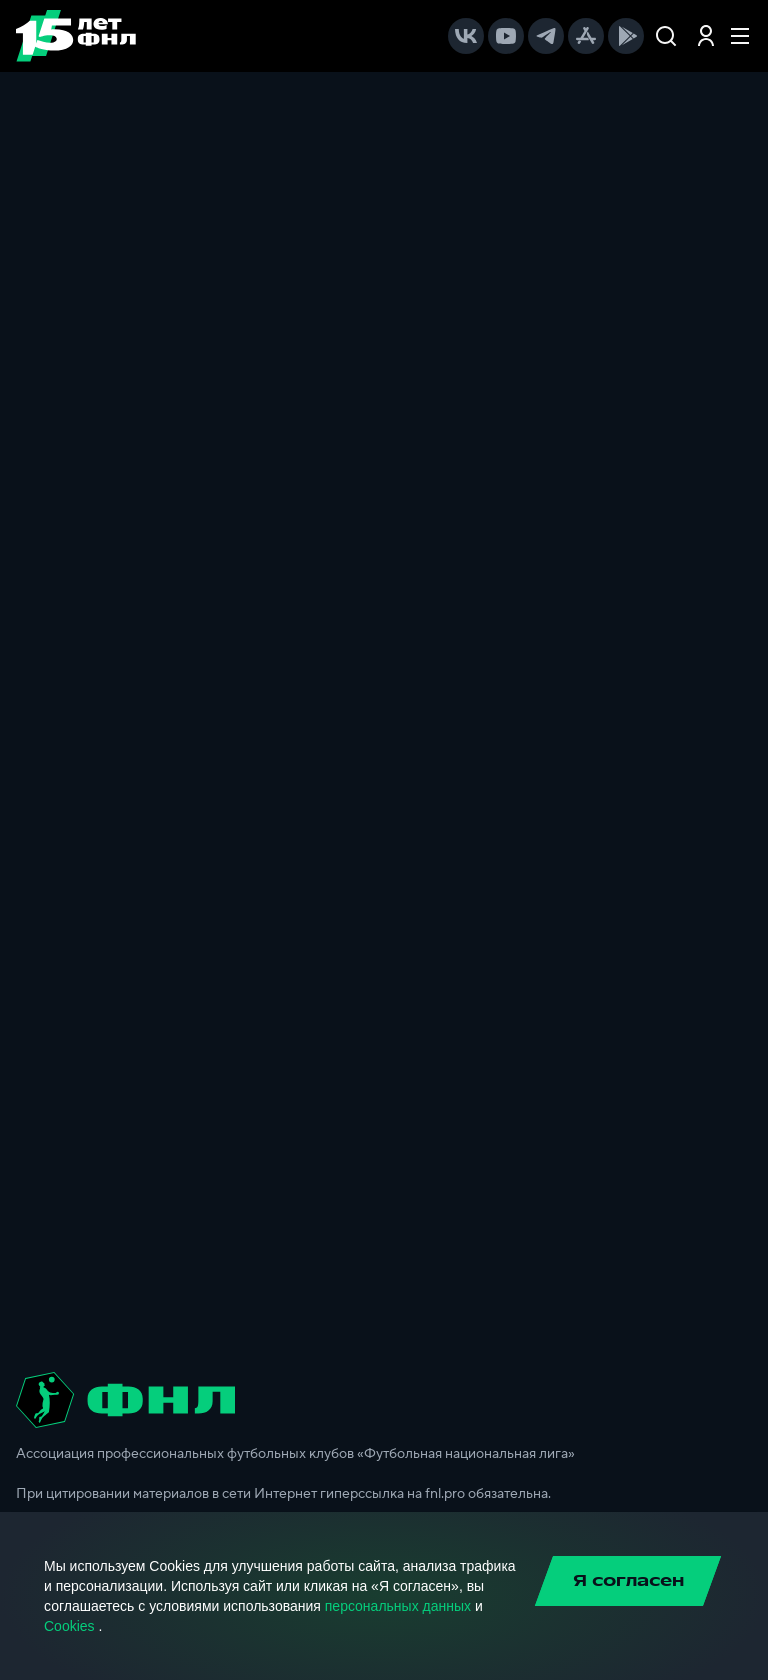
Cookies (69, 1626)
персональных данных (398, 1606)
